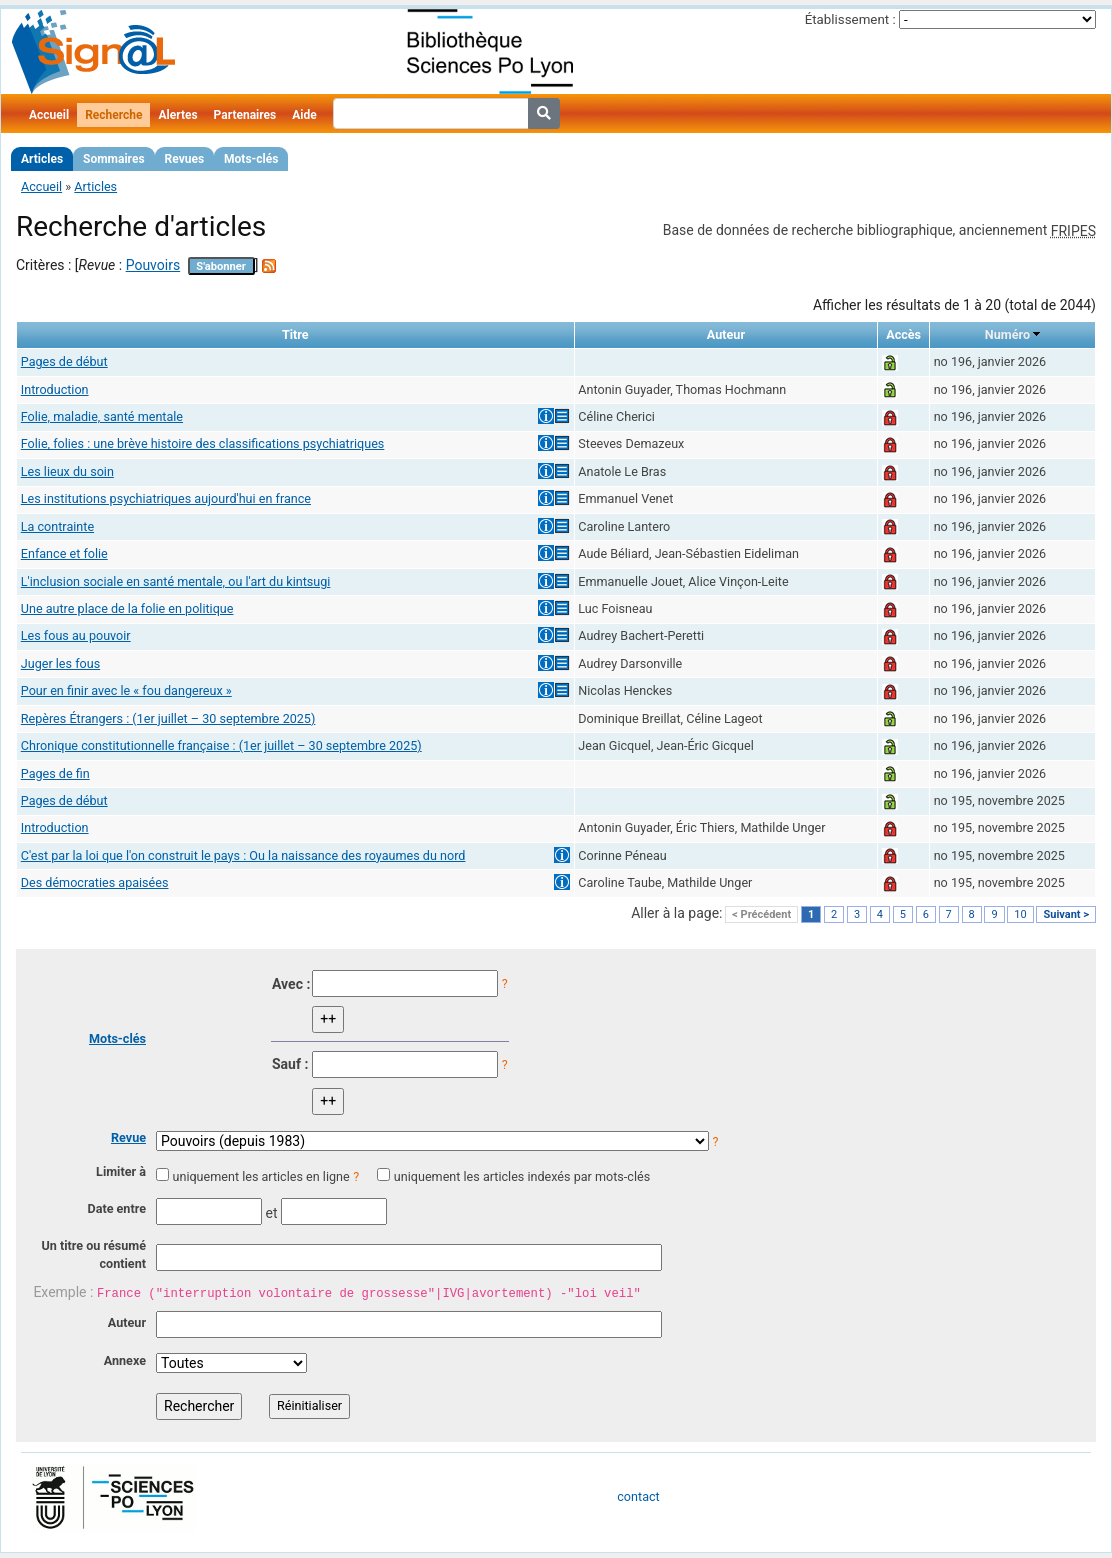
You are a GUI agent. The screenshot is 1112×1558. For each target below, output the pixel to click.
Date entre (116, 1208)
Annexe (125, 1360)
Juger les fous (60, 663)
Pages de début (64, 361)
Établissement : (850, 19)
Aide (304, 115)
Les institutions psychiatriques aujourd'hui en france (166, 498)
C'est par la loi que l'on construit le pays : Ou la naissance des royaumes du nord (243, 855)
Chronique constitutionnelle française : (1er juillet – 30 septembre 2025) (221, 745)
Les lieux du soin (67, 471)
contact (638, 1496)
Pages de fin (55, 773)
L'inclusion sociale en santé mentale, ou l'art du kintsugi (176, 581)
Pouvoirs (153, 265)
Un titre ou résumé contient (93, 1255)
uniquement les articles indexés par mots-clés (522, 1176)
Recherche (113, 115)
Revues (185, 159)
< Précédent (761, 914)
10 (1020, 914)
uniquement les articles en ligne (260, 1176)
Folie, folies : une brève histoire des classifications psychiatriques (203, 443)
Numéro (1007, 334)
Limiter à (121, 1171)
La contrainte (57, 526)
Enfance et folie (64, 553)
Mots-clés (251, 159)
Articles (42, 159)
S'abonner (221, 266)
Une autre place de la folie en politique (127, 608)
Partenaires (245, 115)
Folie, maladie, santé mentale (102, 416)
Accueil (49, 115)
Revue (128, 1137)
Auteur (127, 1322)
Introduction (55, 389)
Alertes (177, 115)
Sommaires (113, 159)
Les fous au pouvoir (76, 635)
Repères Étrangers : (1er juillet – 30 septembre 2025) (168, 718)
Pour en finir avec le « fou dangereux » (126, 690)
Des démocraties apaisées (95, 882)
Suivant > (1066, 914)
